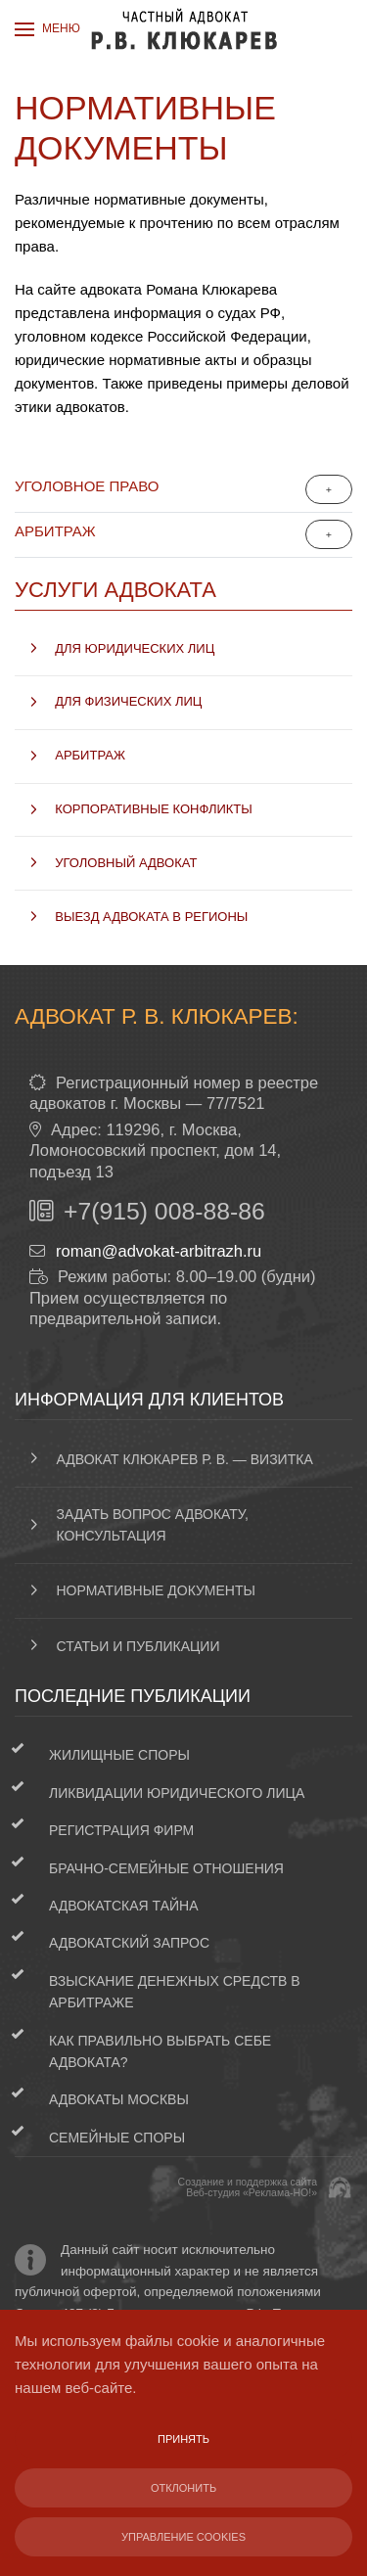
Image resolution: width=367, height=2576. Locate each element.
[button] (47, 29)
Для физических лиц (128, 701)
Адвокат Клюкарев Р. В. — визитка (185, 1459)
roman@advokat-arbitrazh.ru (158, 1251)
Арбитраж (55, 531)
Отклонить (183, 2488)
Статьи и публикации (138, 1646)
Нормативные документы (156, 1590)
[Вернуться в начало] (184, 29)
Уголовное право (87, 486)
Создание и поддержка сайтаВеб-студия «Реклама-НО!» (247, 2187)
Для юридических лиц (134, 648)
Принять (183, 2439)
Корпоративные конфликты (153, 809)
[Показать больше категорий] (328, 489)
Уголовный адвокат (126, 862)
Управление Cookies (183, 2537)
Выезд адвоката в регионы (151, 916)
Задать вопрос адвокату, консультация (153, 1524)
